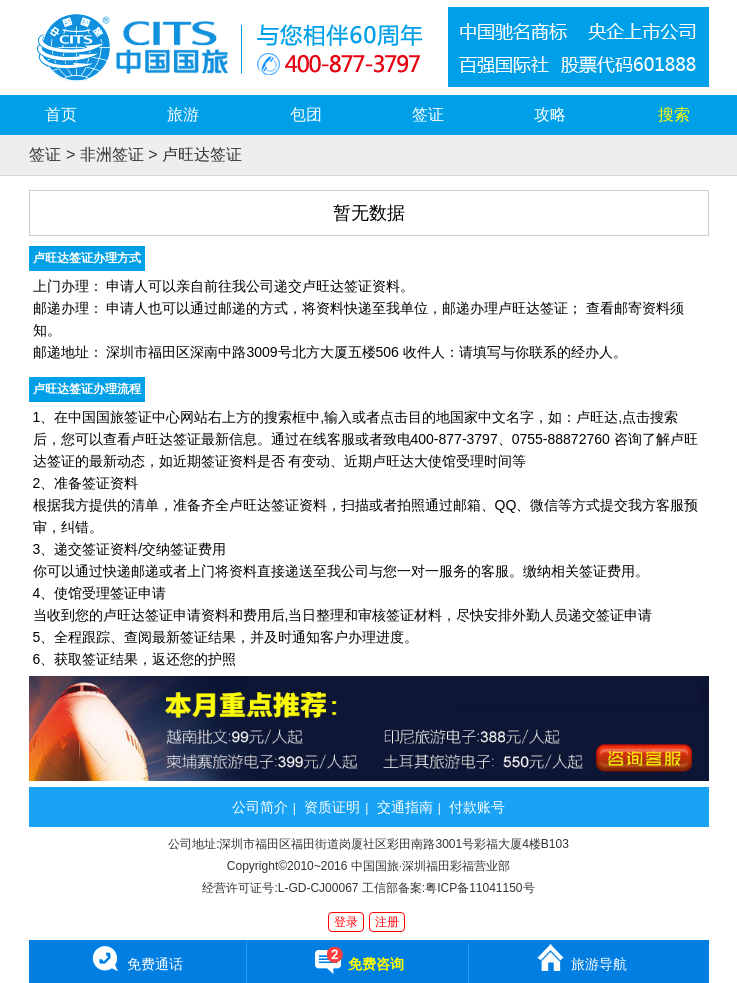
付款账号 (477, 807)
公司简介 (260, 807)
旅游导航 (581, 957)
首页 (61, 114)
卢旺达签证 (202, 154)
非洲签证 (112, 154)
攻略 (550, 114)
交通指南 (405, 807)
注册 (387, 922)
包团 (306, 114)
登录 (346, 922)
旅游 (183, 114)
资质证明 (332, 807)
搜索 (674, 114)
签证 (428, 114)
